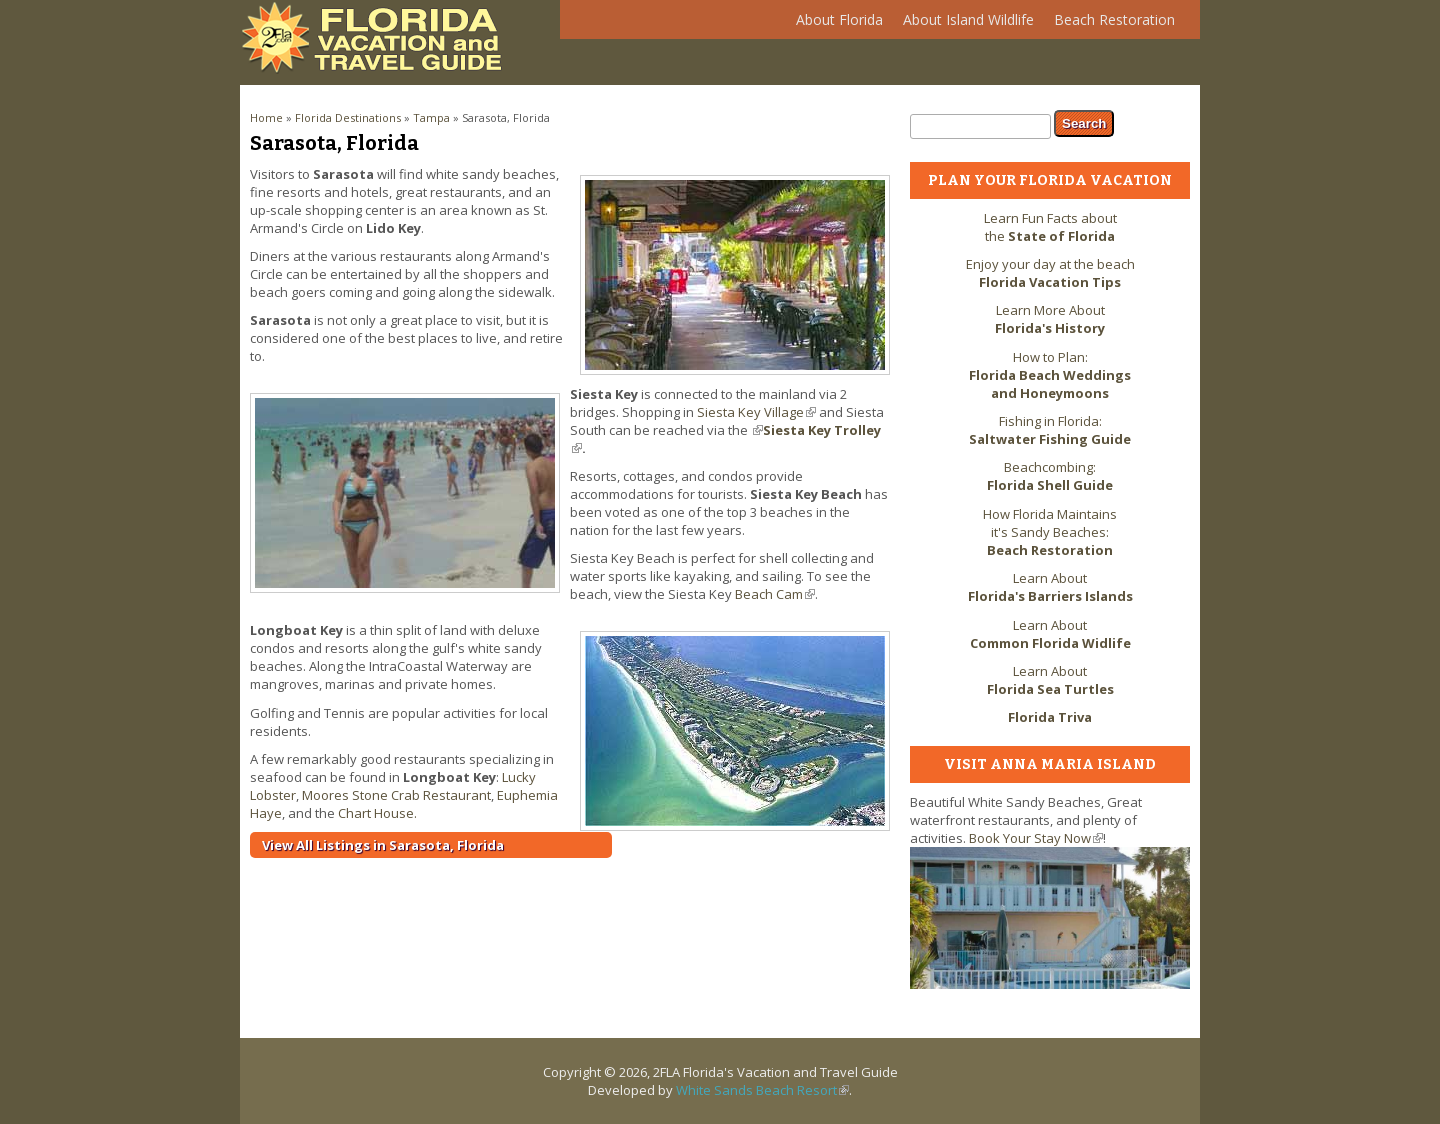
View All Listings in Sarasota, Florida (383, 845)
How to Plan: (1050, 375)
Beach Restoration (1109, 24)
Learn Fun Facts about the (1050, 227)
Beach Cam (775, 594)
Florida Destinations (348, 117)
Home (266, 117)
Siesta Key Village (756, 412)
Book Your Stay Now (1036, 838)
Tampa (431, 117)
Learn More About (1050, 319)
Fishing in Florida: (1050, 430)
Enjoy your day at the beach (1050, 273)
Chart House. (377, 813)
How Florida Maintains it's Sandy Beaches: (1050, 532)
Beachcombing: (1050, 476)
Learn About (1050, 587)
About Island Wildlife (963, 24)
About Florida (834, 24)
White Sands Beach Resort (762, 1090)
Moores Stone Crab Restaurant (396, 795)
